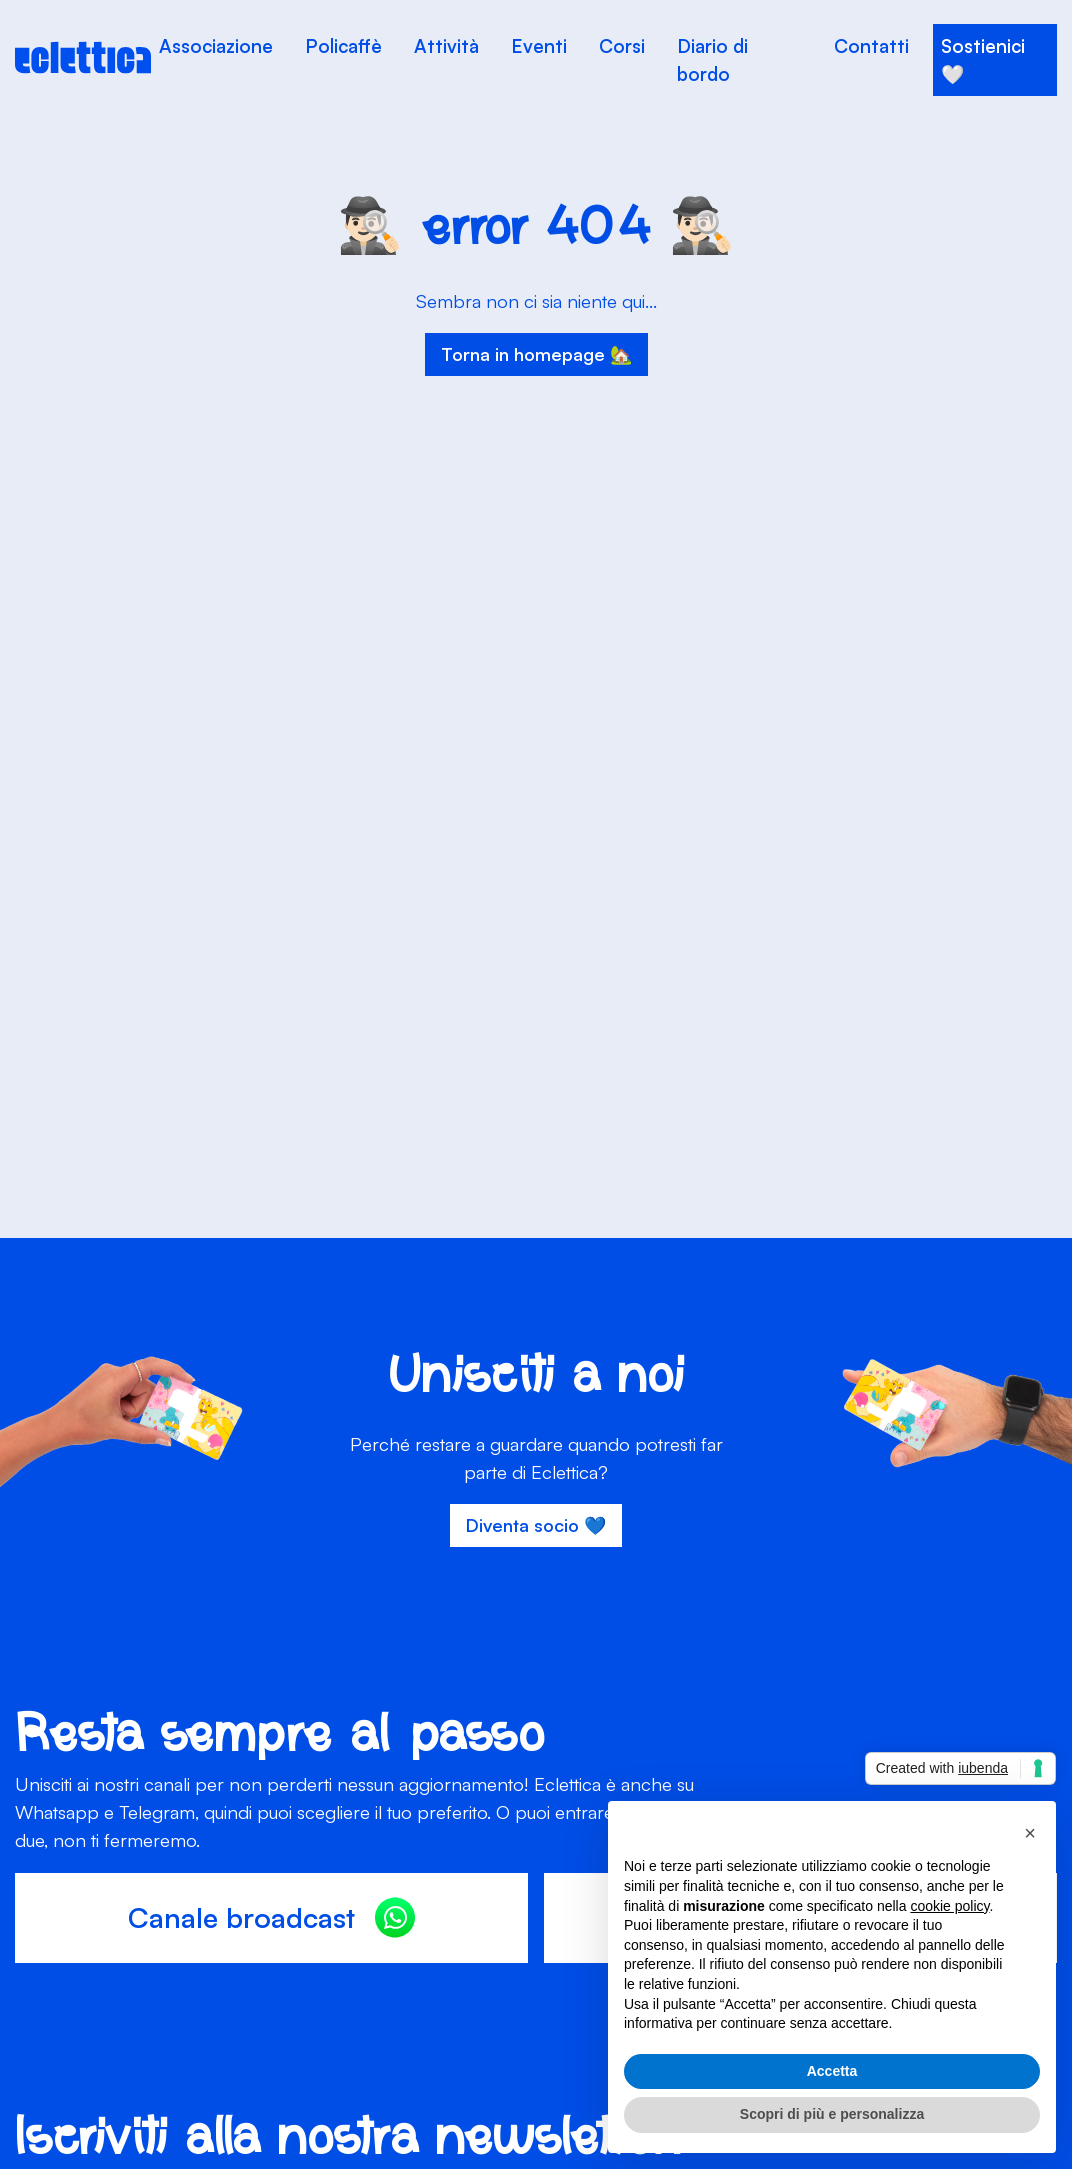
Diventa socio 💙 (536, 1525)
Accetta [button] (832, 2071)
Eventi (539, 45)
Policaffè (343, 45)
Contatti (871, 45)
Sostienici (983, 45)
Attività (446, 45)
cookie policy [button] (949, 1906)
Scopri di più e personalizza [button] (832, 2114)
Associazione (216, 45)
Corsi (622, 45)
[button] (1030, 1833)
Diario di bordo (712, 59)
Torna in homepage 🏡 (536, 354)
